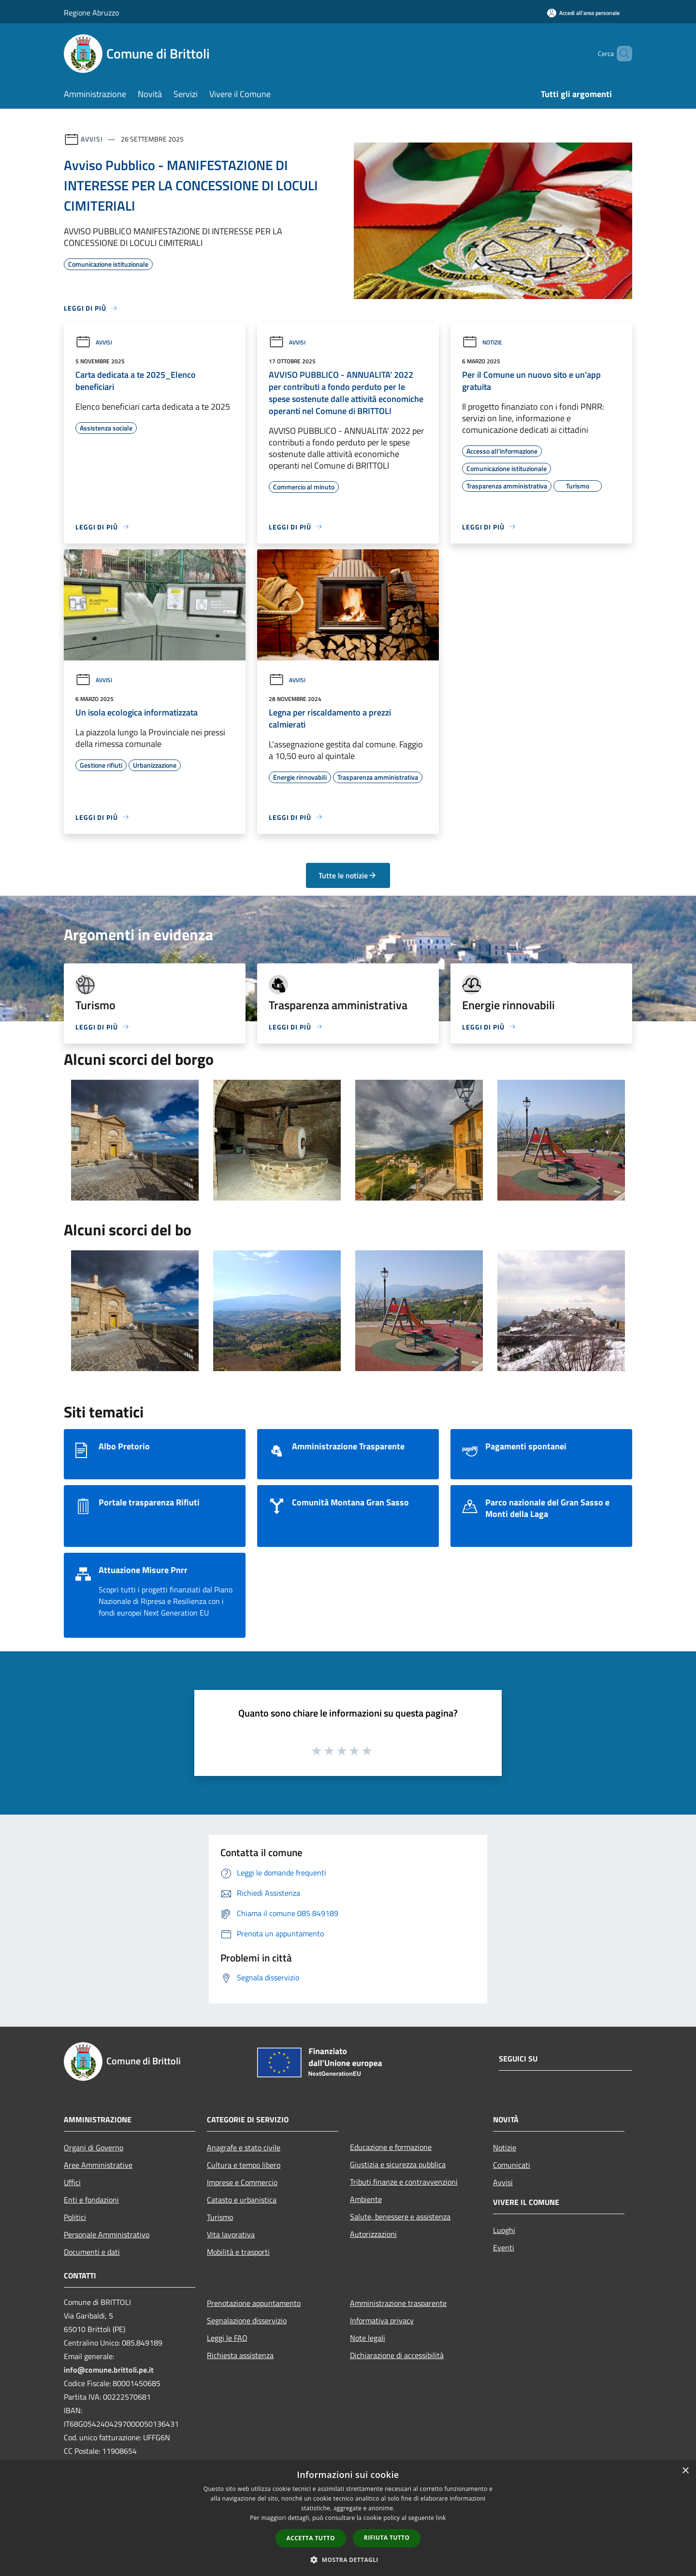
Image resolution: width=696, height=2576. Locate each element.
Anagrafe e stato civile (243, 2147)
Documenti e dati (92, 2252)
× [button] (685, 2471)
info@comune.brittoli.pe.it (109, 2370)
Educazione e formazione (391, 2147)
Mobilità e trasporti (238, 2252)
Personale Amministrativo (106, 2234)
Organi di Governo (93, 2147)
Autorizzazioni (373, 2234)
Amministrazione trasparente (398, 2303)
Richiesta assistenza (240, 2355)
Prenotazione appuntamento (254, 2303)
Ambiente (366, 2199)
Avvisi (91, 139)
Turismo (220, 2217)
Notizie (482, 342)
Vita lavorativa (231, 2234)
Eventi (503, 2247)
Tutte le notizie (348, 875)
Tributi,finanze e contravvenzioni (404, 2182)
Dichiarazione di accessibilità (397, 2355)
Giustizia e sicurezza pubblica (398, 2164)
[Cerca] (620, 53)
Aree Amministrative (98, 2165)
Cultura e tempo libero (243, 2165)
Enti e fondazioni (91, 2199)
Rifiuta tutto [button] (387, 2537)
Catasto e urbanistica (241, 2199)
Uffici (72, 2182)
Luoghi (504, 2230)
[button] (348, 2559)
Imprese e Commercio (242, 2182)
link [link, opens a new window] (441, 2518)
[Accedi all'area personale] (583, 12)
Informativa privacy (382, 2320)
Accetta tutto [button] (311, 2538)
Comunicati (511, 2165)
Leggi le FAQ (227, 2338)
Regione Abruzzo (91, 12)
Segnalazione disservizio (247, 2320)
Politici (75, 2217)
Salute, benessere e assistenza (400, 2216)
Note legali (367, 2338)
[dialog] (348, 2518)
